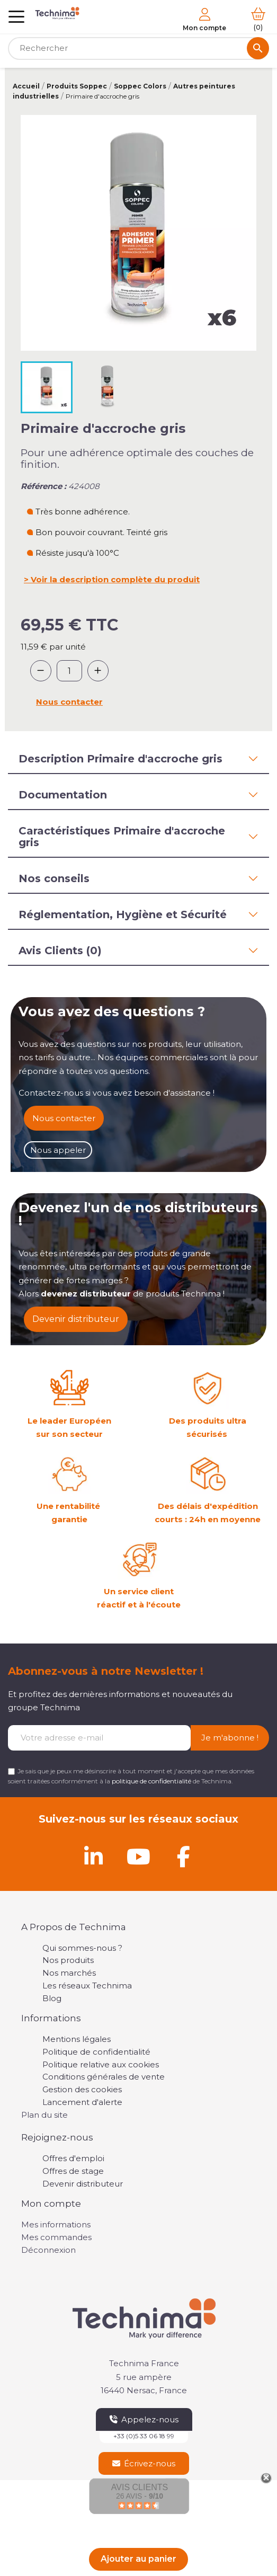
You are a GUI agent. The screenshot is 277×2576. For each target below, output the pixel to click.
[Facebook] (184, 1856)
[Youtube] (139, 1856)
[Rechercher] (138, 48)
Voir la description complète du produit (115, 579)
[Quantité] (69, 670)
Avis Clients (139, 2487)
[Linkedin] (94, 1856)
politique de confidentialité (151, 1781)
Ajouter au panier (138, 2559)
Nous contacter (69, 702)
